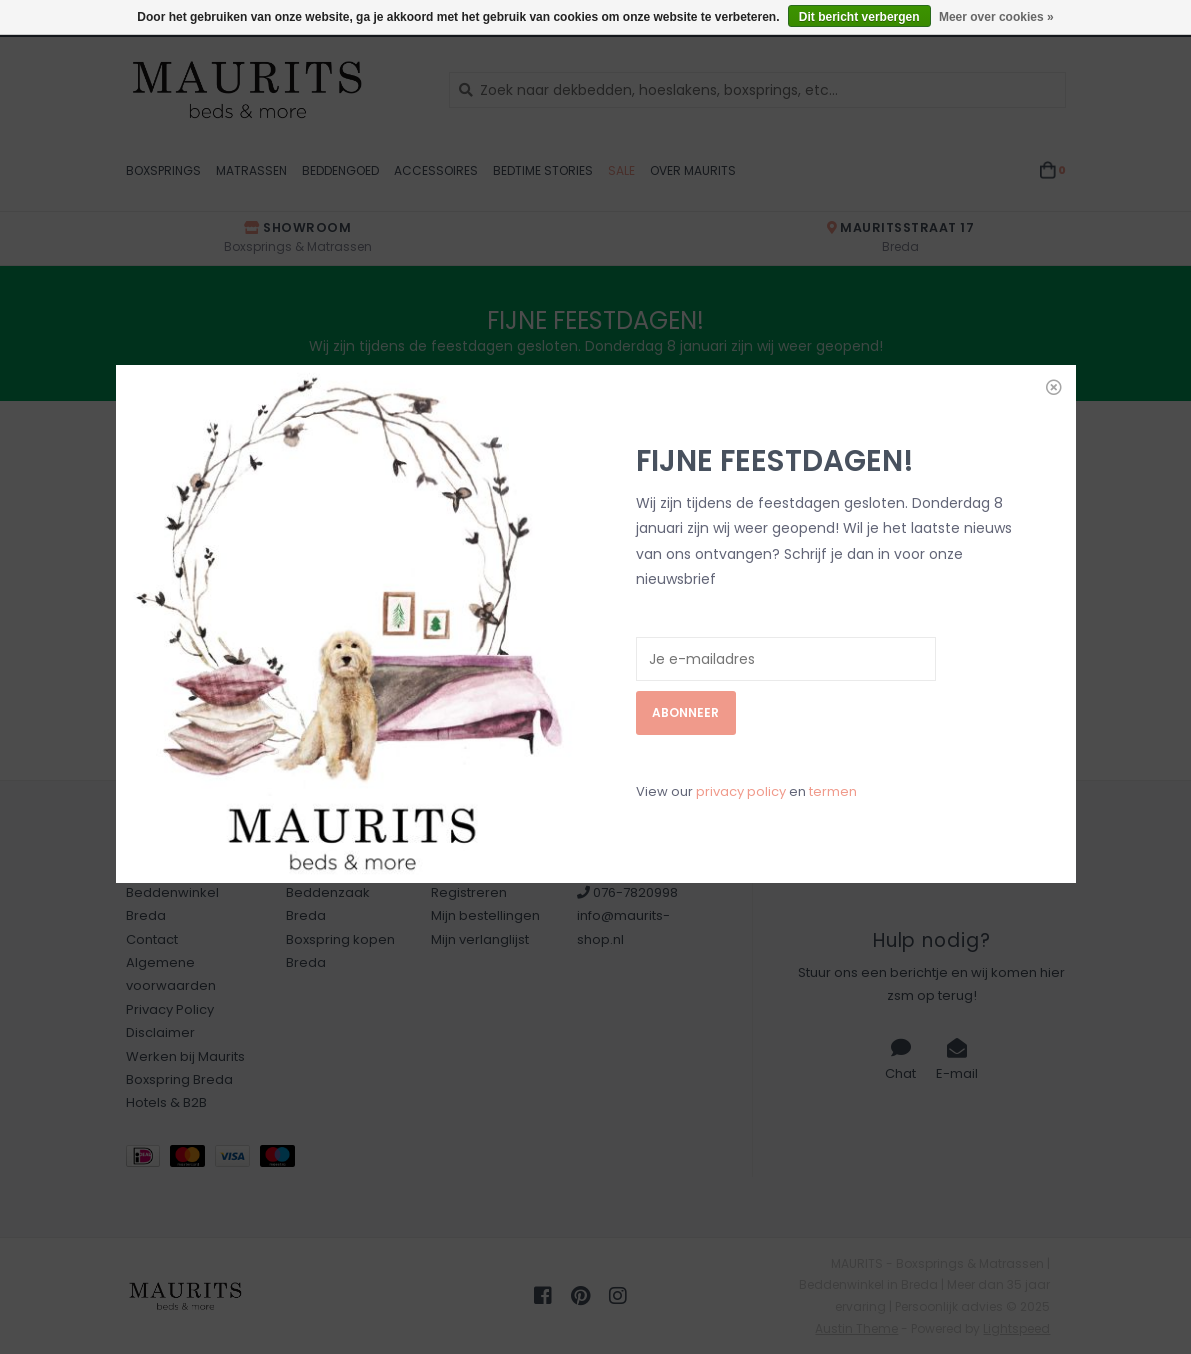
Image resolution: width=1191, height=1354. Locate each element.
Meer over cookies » (996, 17)
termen (833, 672)
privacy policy (741, 672)
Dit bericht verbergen (859, 17)
